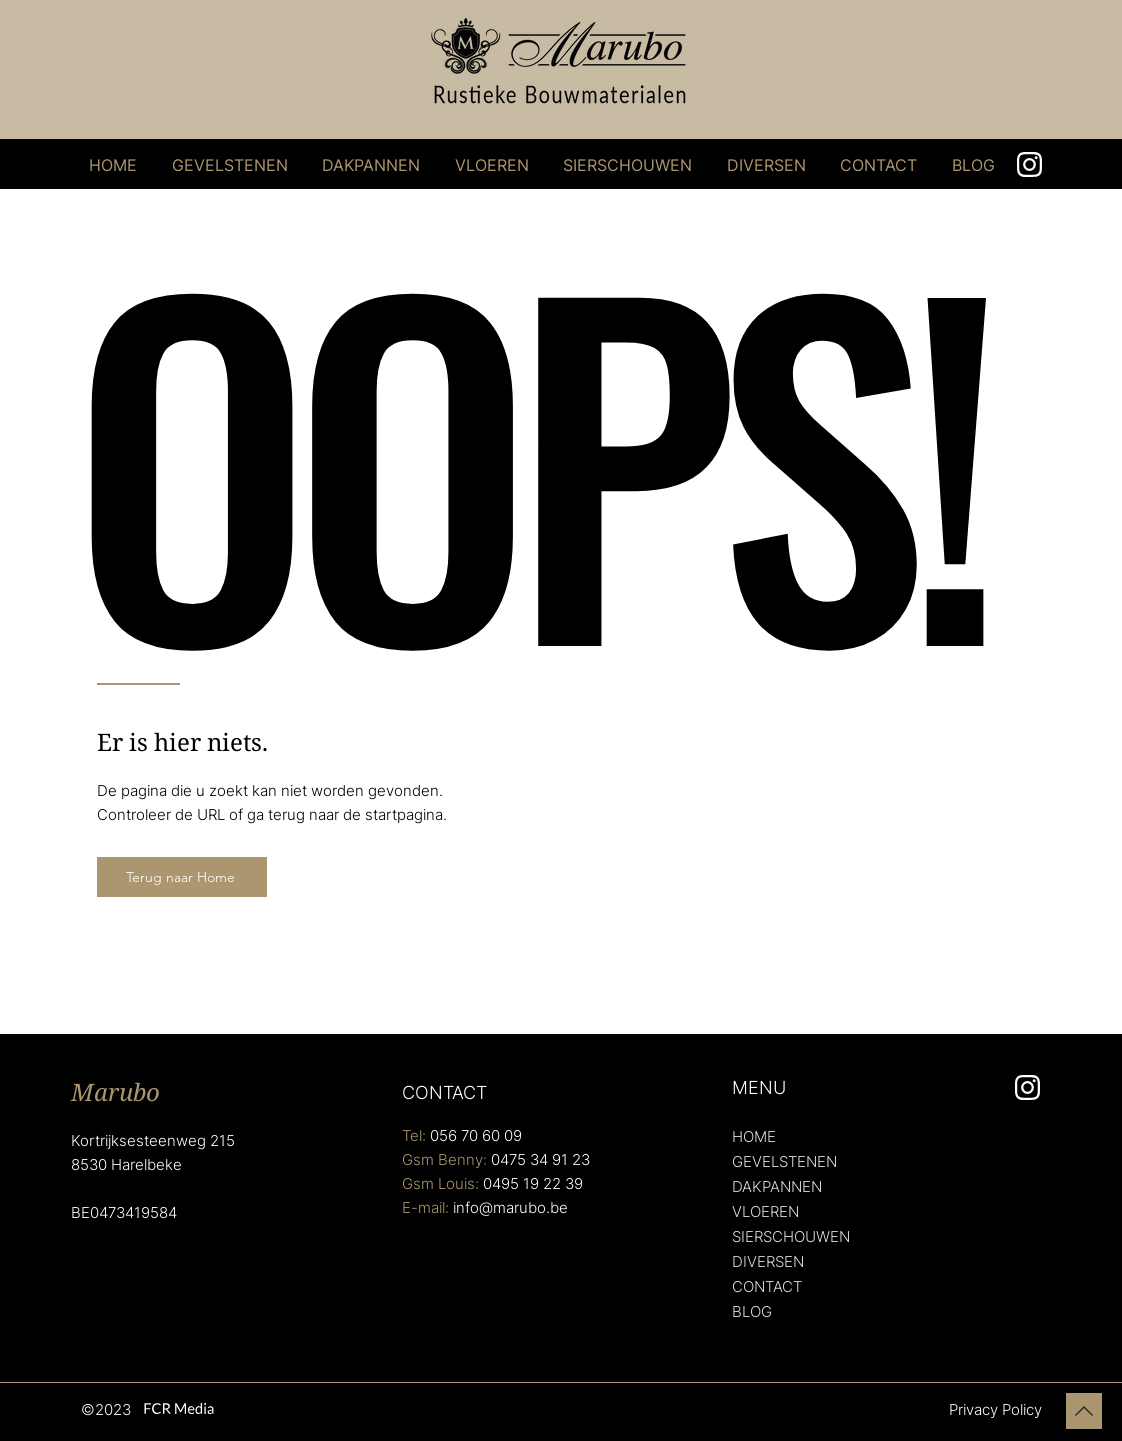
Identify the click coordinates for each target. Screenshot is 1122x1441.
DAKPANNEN (777, 1186)
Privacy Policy (995, 1409)
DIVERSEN (768, 1261)
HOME (754, 1136)
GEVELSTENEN (784, 1161)
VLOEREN (765, 1211)
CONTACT (767, 1286)
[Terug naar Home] (182, 877)
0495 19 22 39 (533, 1183)
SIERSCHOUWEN (791, 1236)
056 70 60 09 (476, 1135)
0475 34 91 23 (540, 1159)
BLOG (752, 1311)
